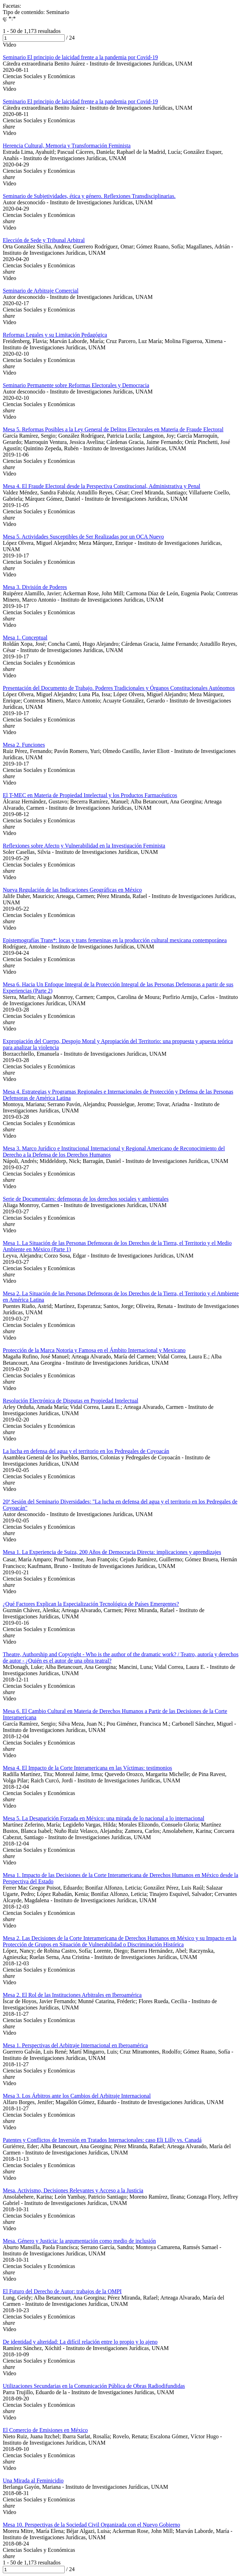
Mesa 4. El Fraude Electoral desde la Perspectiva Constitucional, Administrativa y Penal (101, 486)
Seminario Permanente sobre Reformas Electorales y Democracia (76, 385)
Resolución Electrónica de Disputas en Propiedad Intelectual (70, 1401)
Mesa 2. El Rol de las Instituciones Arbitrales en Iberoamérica (72, 1995)
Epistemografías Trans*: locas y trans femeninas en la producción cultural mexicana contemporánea (115, 940)
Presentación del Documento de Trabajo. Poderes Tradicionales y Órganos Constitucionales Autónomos (119, 688)
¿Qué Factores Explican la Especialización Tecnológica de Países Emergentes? (91, 1604)
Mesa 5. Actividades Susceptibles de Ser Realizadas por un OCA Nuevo (83, 537)
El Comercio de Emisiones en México (45, 2430)
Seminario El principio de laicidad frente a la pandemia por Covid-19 (80, 57)
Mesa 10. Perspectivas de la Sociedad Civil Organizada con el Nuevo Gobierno (91, 2525)
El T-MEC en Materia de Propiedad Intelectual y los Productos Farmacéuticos (90, 795)
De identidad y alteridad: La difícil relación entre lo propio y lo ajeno (80, 2342)
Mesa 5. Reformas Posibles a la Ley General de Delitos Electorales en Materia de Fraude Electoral (113, 429)
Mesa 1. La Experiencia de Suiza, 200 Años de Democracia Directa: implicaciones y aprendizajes (112, 1552)
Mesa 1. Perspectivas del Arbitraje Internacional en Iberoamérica (75, 2045)
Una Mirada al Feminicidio (33, 2480)
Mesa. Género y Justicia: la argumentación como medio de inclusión (79, 2241)
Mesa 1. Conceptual (25, 637)
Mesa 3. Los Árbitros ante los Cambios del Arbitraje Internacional (77, 2096)
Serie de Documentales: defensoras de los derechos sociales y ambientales (86, 1199)
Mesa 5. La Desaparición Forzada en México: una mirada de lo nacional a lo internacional (103, 1818)
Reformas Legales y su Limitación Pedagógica (55, 335)
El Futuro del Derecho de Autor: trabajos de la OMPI (62, 2291)
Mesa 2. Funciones (24, 745)
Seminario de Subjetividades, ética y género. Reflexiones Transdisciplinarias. (89, 196)
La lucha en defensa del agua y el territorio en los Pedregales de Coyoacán (86, 1451)
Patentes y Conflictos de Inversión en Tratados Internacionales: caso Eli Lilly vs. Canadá (102, 2140)
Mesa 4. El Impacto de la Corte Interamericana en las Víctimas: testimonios (87, 1768)
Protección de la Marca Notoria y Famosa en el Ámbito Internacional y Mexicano (94, 1350)
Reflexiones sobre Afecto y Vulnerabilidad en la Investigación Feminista (84, 846)
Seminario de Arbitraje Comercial (40, 291)
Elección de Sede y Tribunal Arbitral (44, 240)
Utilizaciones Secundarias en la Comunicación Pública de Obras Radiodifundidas (94, 2386)
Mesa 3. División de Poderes (35, 587)
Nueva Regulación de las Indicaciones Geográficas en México (72, 890)
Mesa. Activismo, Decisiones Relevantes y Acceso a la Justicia (73, 2190)
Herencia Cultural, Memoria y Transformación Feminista (66, 146)
